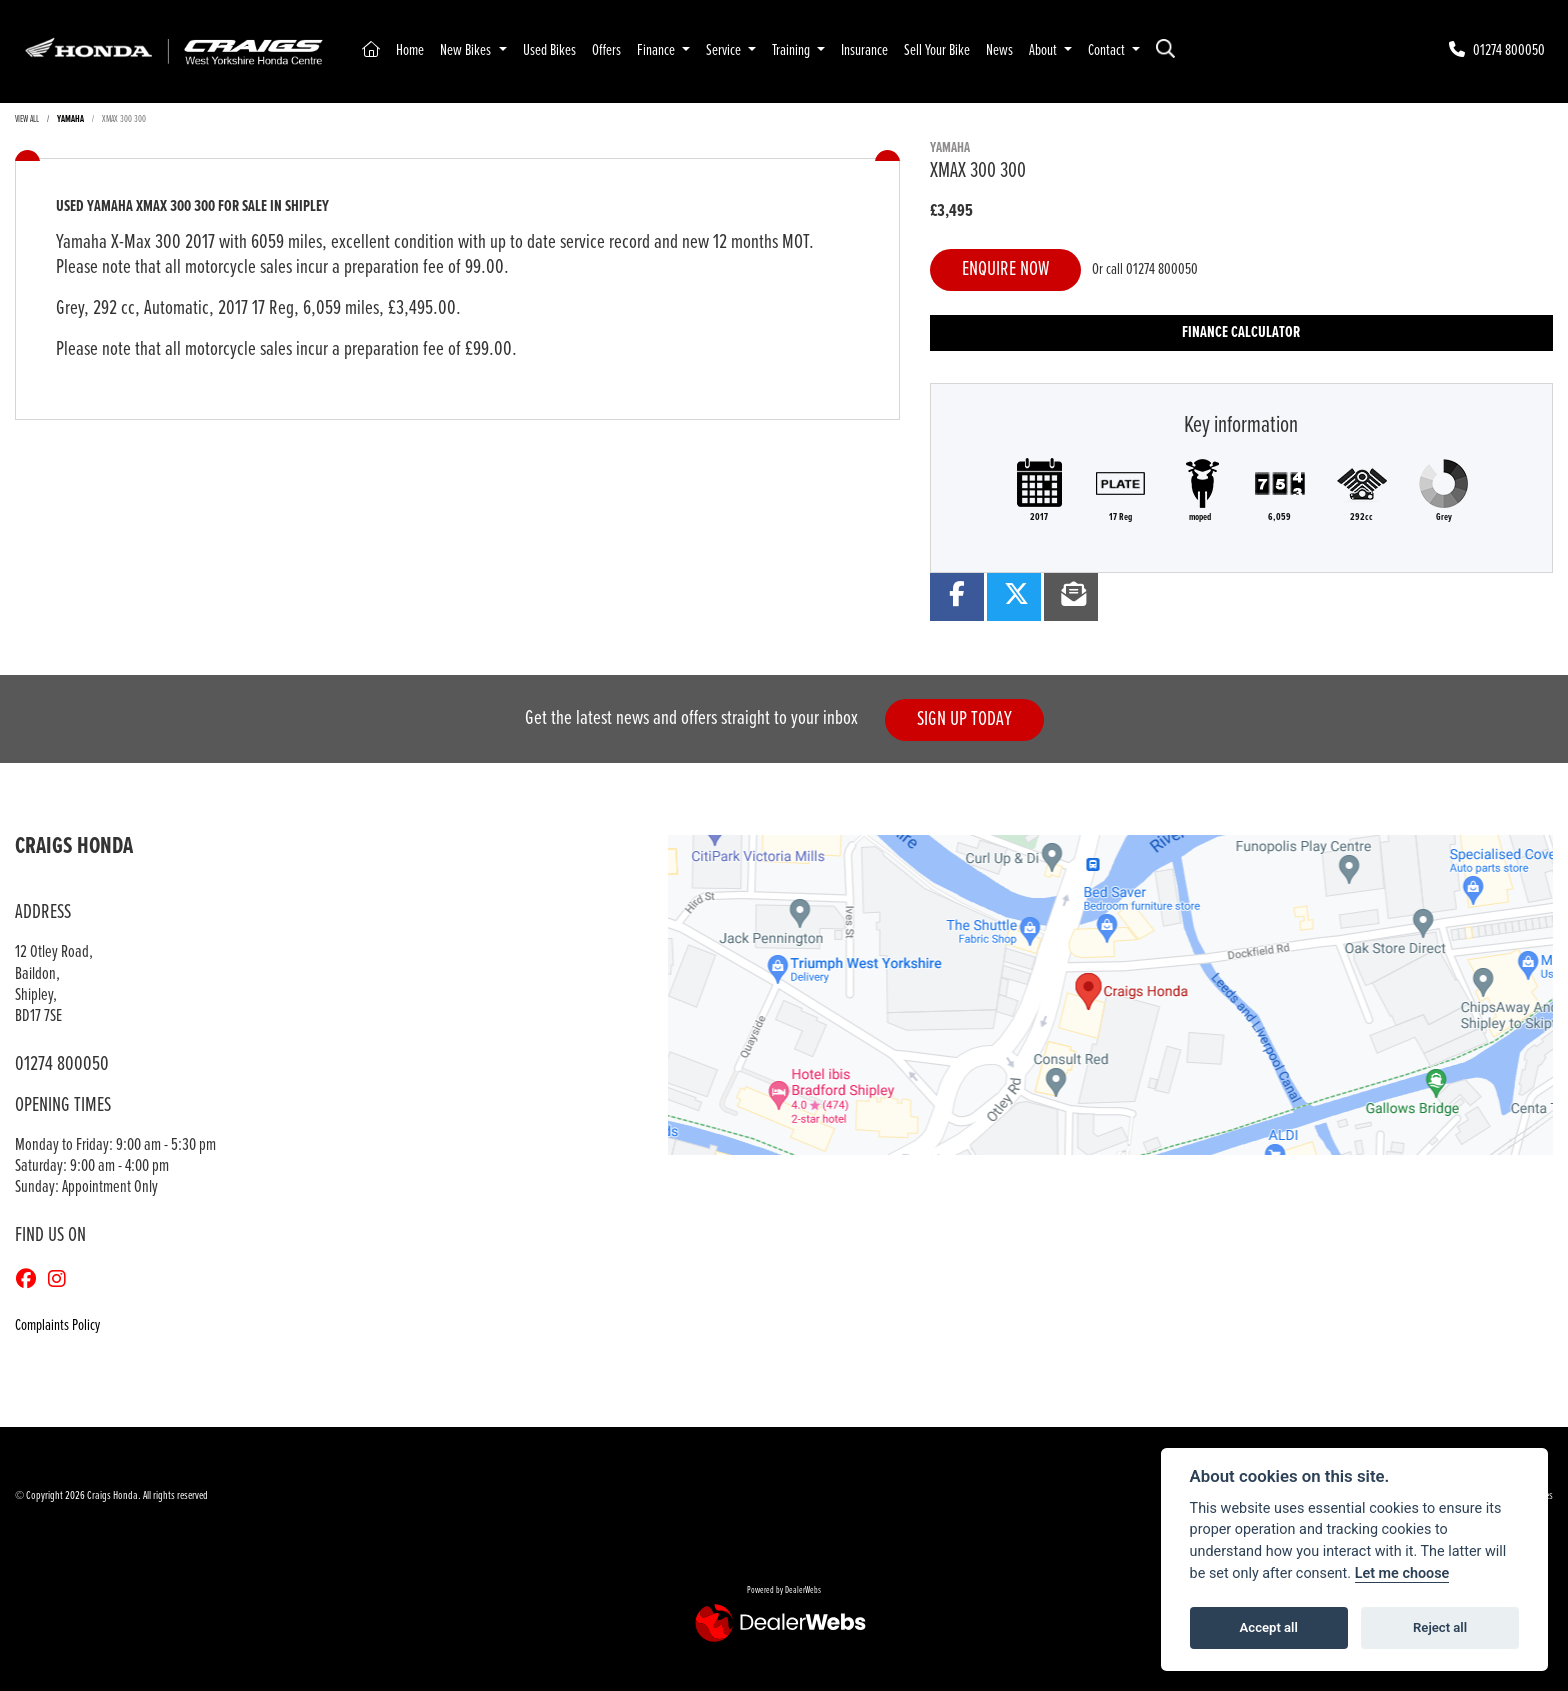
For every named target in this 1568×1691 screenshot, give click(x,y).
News (999, 50)
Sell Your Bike (937, 50)
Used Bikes (549, 50)
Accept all (1269, 1627)
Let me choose (1402, 1573)
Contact (1108, 50)
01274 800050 (1162, 269)
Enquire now (1005, 269)
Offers (606, 50)
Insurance (864, 50)
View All (27, 119)
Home (410, 50)
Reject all (1440, 1627)
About (1044, 50)
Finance (657, 50)
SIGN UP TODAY (964, 719)
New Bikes (467, 50)
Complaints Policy (57, 1325)
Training (792, 50)
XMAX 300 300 (124, 119)
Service (725, 50)
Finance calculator (1241, 332)
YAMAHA (70, 119)
